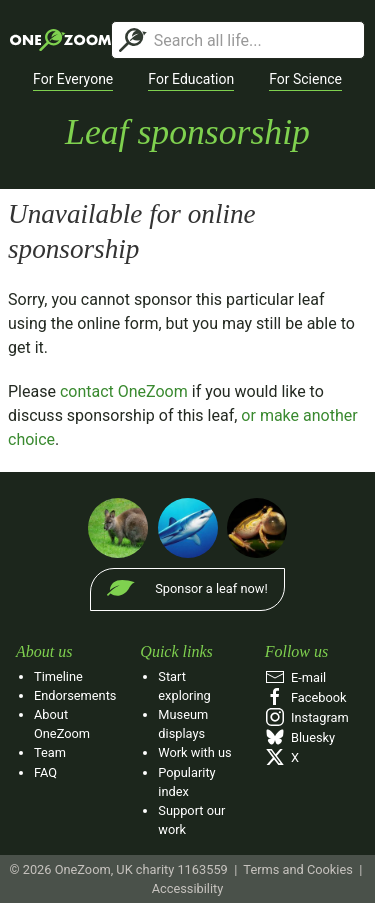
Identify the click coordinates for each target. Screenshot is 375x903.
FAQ (45, 772)
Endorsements (75, 695)
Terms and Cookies (297, 869)
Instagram (307, 717)
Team (50, 752)
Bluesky (300, 737)
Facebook (306, 697)
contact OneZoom (124, 391)
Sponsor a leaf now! (211, 588)
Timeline (58, 676)
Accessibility (188, 888)
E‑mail (296, 677)
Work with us (194, 752)
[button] (73, 80)
